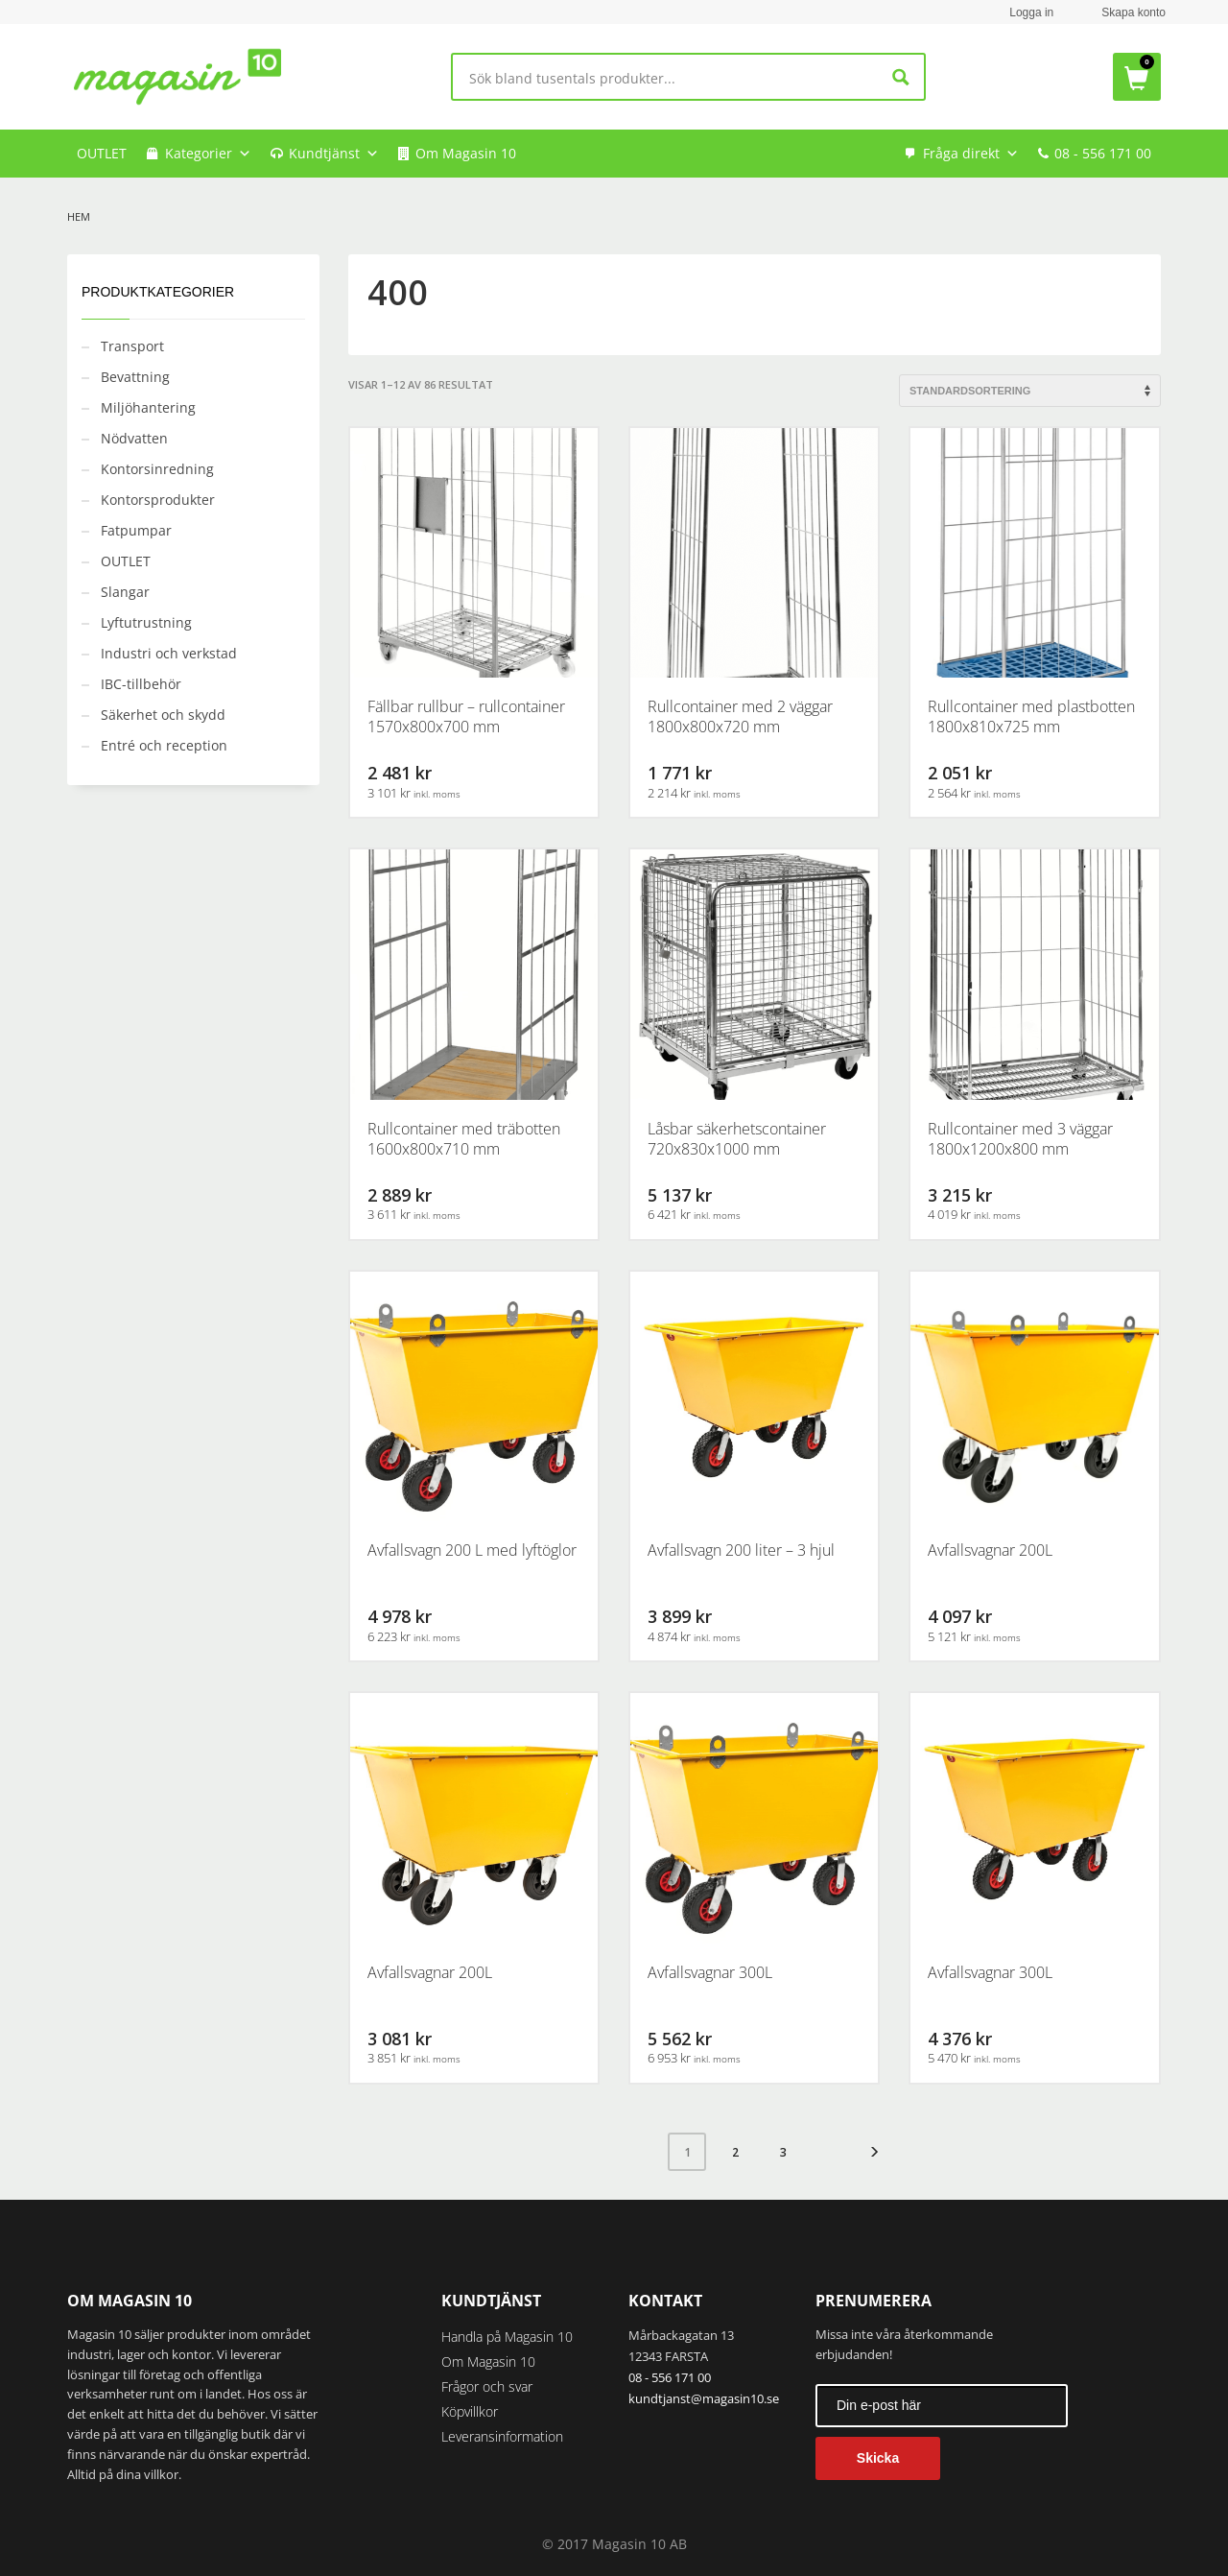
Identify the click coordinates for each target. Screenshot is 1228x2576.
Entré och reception (164, 745)
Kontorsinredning (157, 469)
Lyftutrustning (146, 622)
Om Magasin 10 (465, 153)
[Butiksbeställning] (1030, 390)
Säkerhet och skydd (163, 714)
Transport (132, 346)
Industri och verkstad (169, 653)
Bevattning (135, 377)
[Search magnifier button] (901, 77)
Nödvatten (134, 438)
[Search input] (672, 77)
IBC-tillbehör (141, 684)
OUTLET (102, 153)
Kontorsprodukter (158, 499)
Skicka (878, 2458)
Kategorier (208, 153)
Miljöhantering (148, 407)
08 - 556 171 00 (1102, 153)
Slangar (125, 592)
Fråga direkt (971, 153)
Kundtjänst (334, 153)
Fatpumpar (136, 530)
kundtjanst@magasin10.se (703, 2398)
